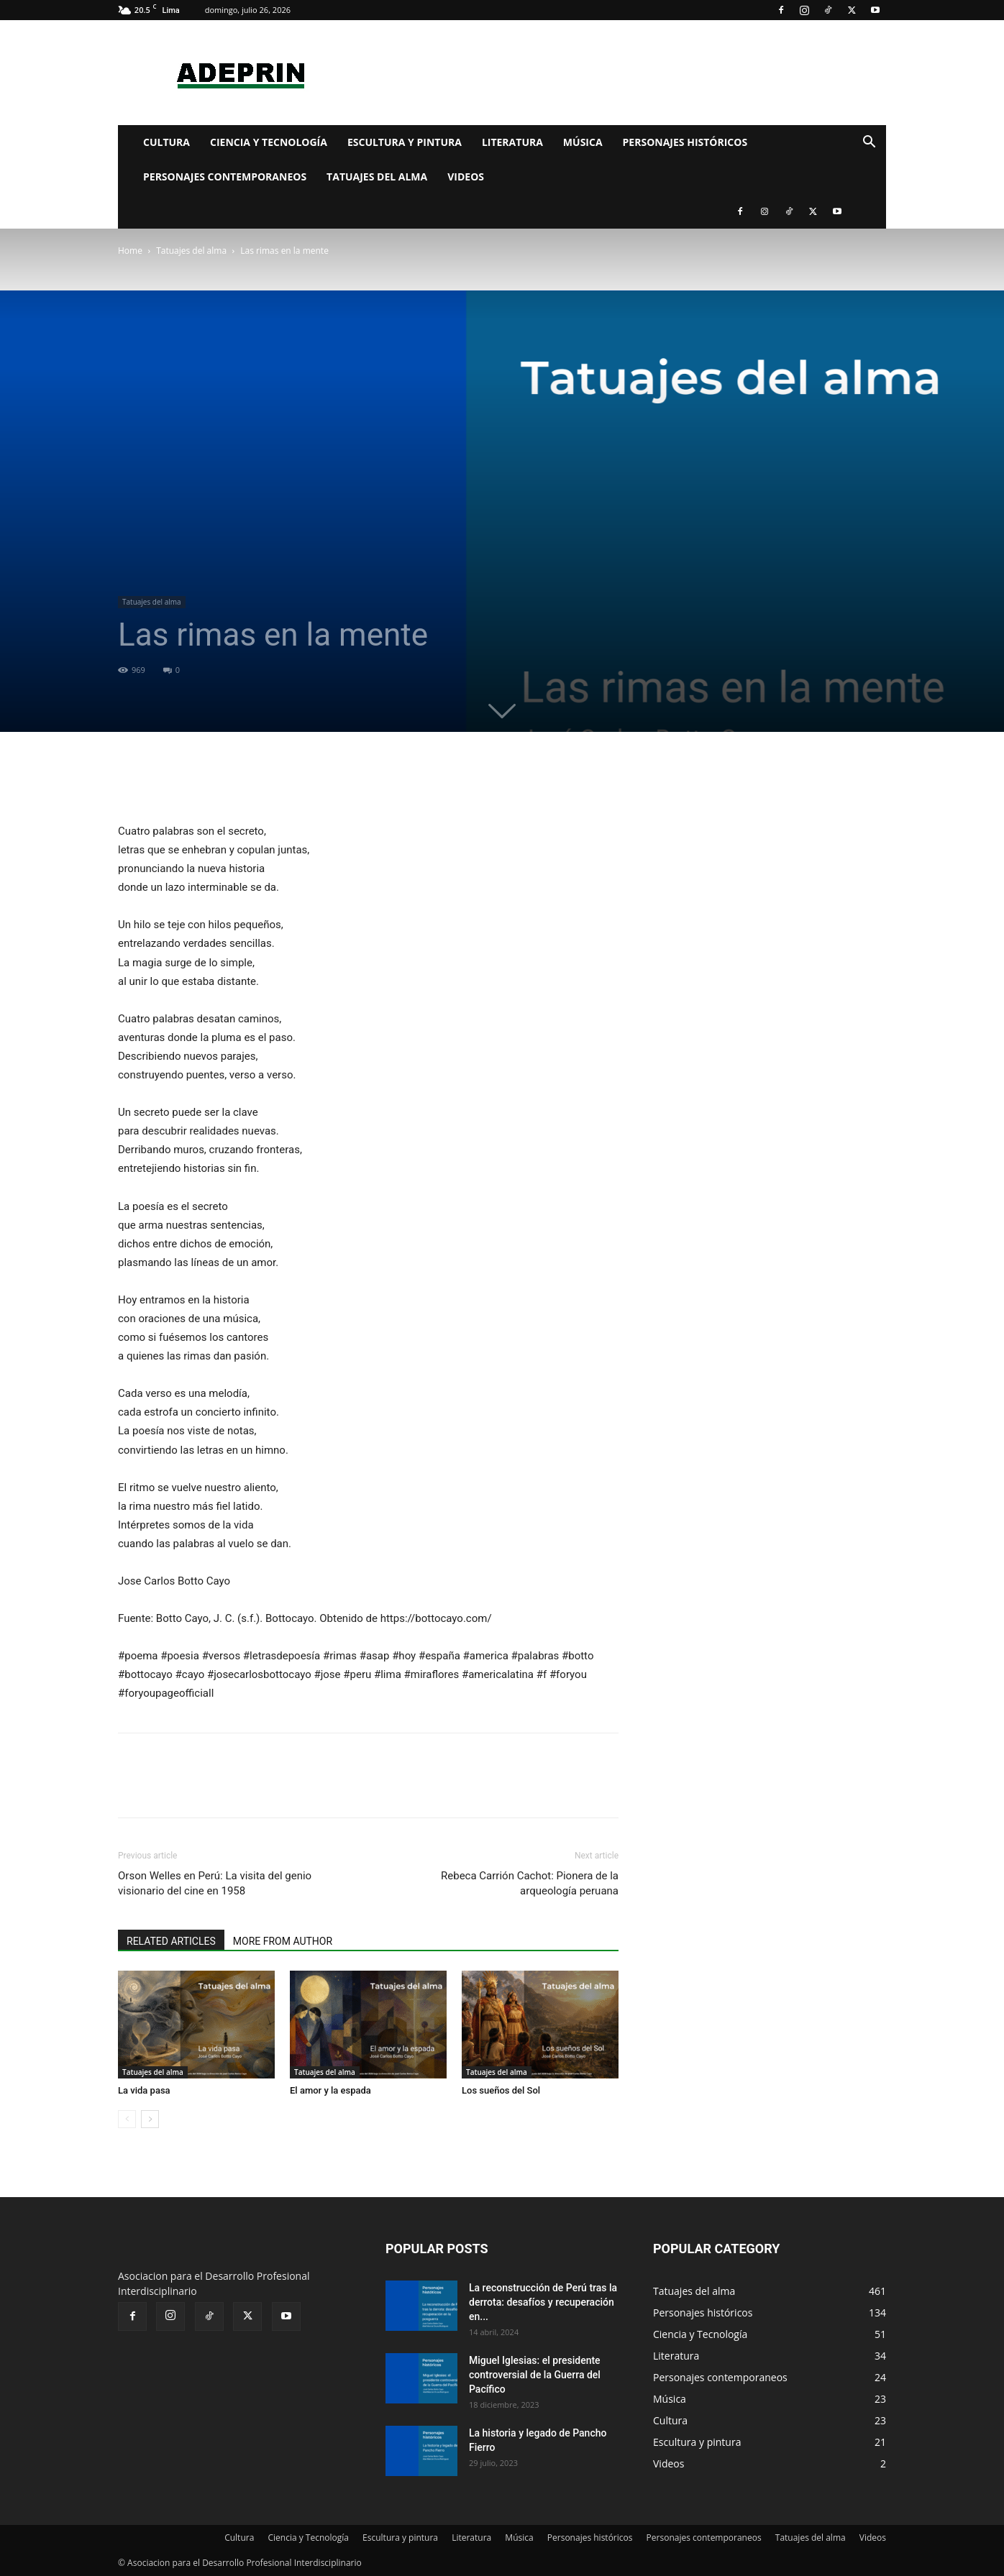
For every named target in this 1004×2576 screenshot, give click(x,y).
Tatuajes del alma (377, 176)
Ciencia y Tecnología (268, 142)
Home (130, 250)
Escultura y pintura (404, 142)
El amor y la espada (330, 2090)
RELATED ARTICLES (171, 1941)
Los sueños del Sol (501, 2090)
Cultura (166, 142)
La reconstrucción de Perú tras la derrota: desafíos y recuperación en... (543, 2302)
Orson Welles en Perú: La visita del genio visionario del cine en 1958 (214, 1883)
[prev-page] (127, 2119)
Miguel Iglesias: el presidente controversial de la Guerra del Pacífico (535, 2375)
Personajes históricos (685, 142)
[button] (869, 143)
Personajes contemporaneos (224, 176)
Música (583, 142)
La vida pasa (144, 2090)
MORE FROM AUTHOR (282, 1941)
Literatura (512, 142)
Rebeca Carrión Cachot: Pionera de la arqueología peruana (530, 1883)
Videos (465, 176)
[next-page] (150, 2119)
